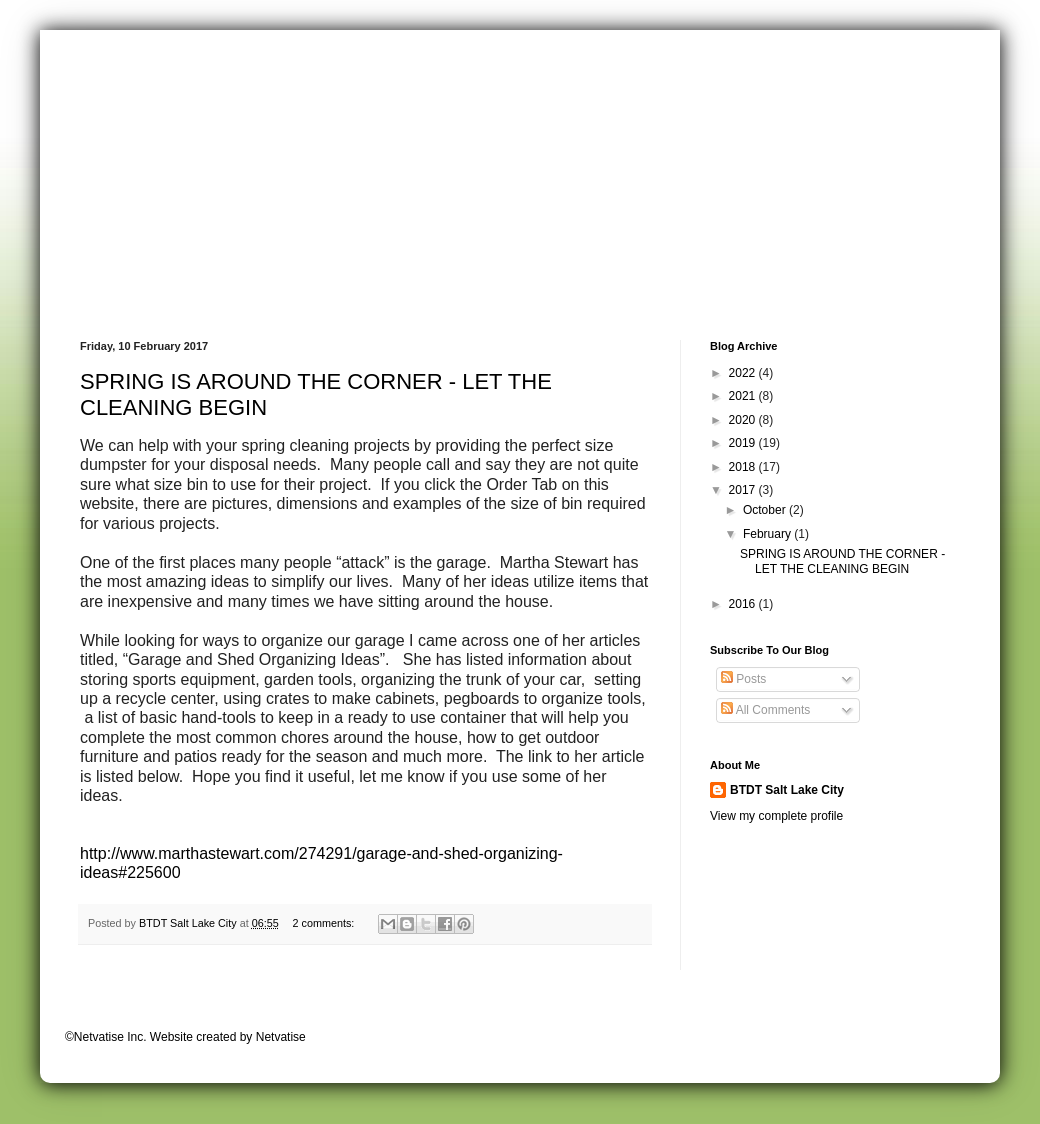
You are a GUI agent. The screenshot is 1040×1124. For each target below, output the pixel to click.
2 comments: (324, 923)
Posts (743, 679)
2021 (744, 396)
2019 (744, 443)
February (768, 534)
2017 (744, 490)
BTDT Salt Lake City (787, 790)
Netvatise (281, 1037)
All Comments (765, 710)
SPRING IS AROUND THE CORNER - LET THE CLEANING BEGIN (842, 561)
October (766, 510)
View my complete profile (776, 816)
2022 (744, 373)
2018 (744, 467)
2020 (744, 420)
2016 (744, 604)
